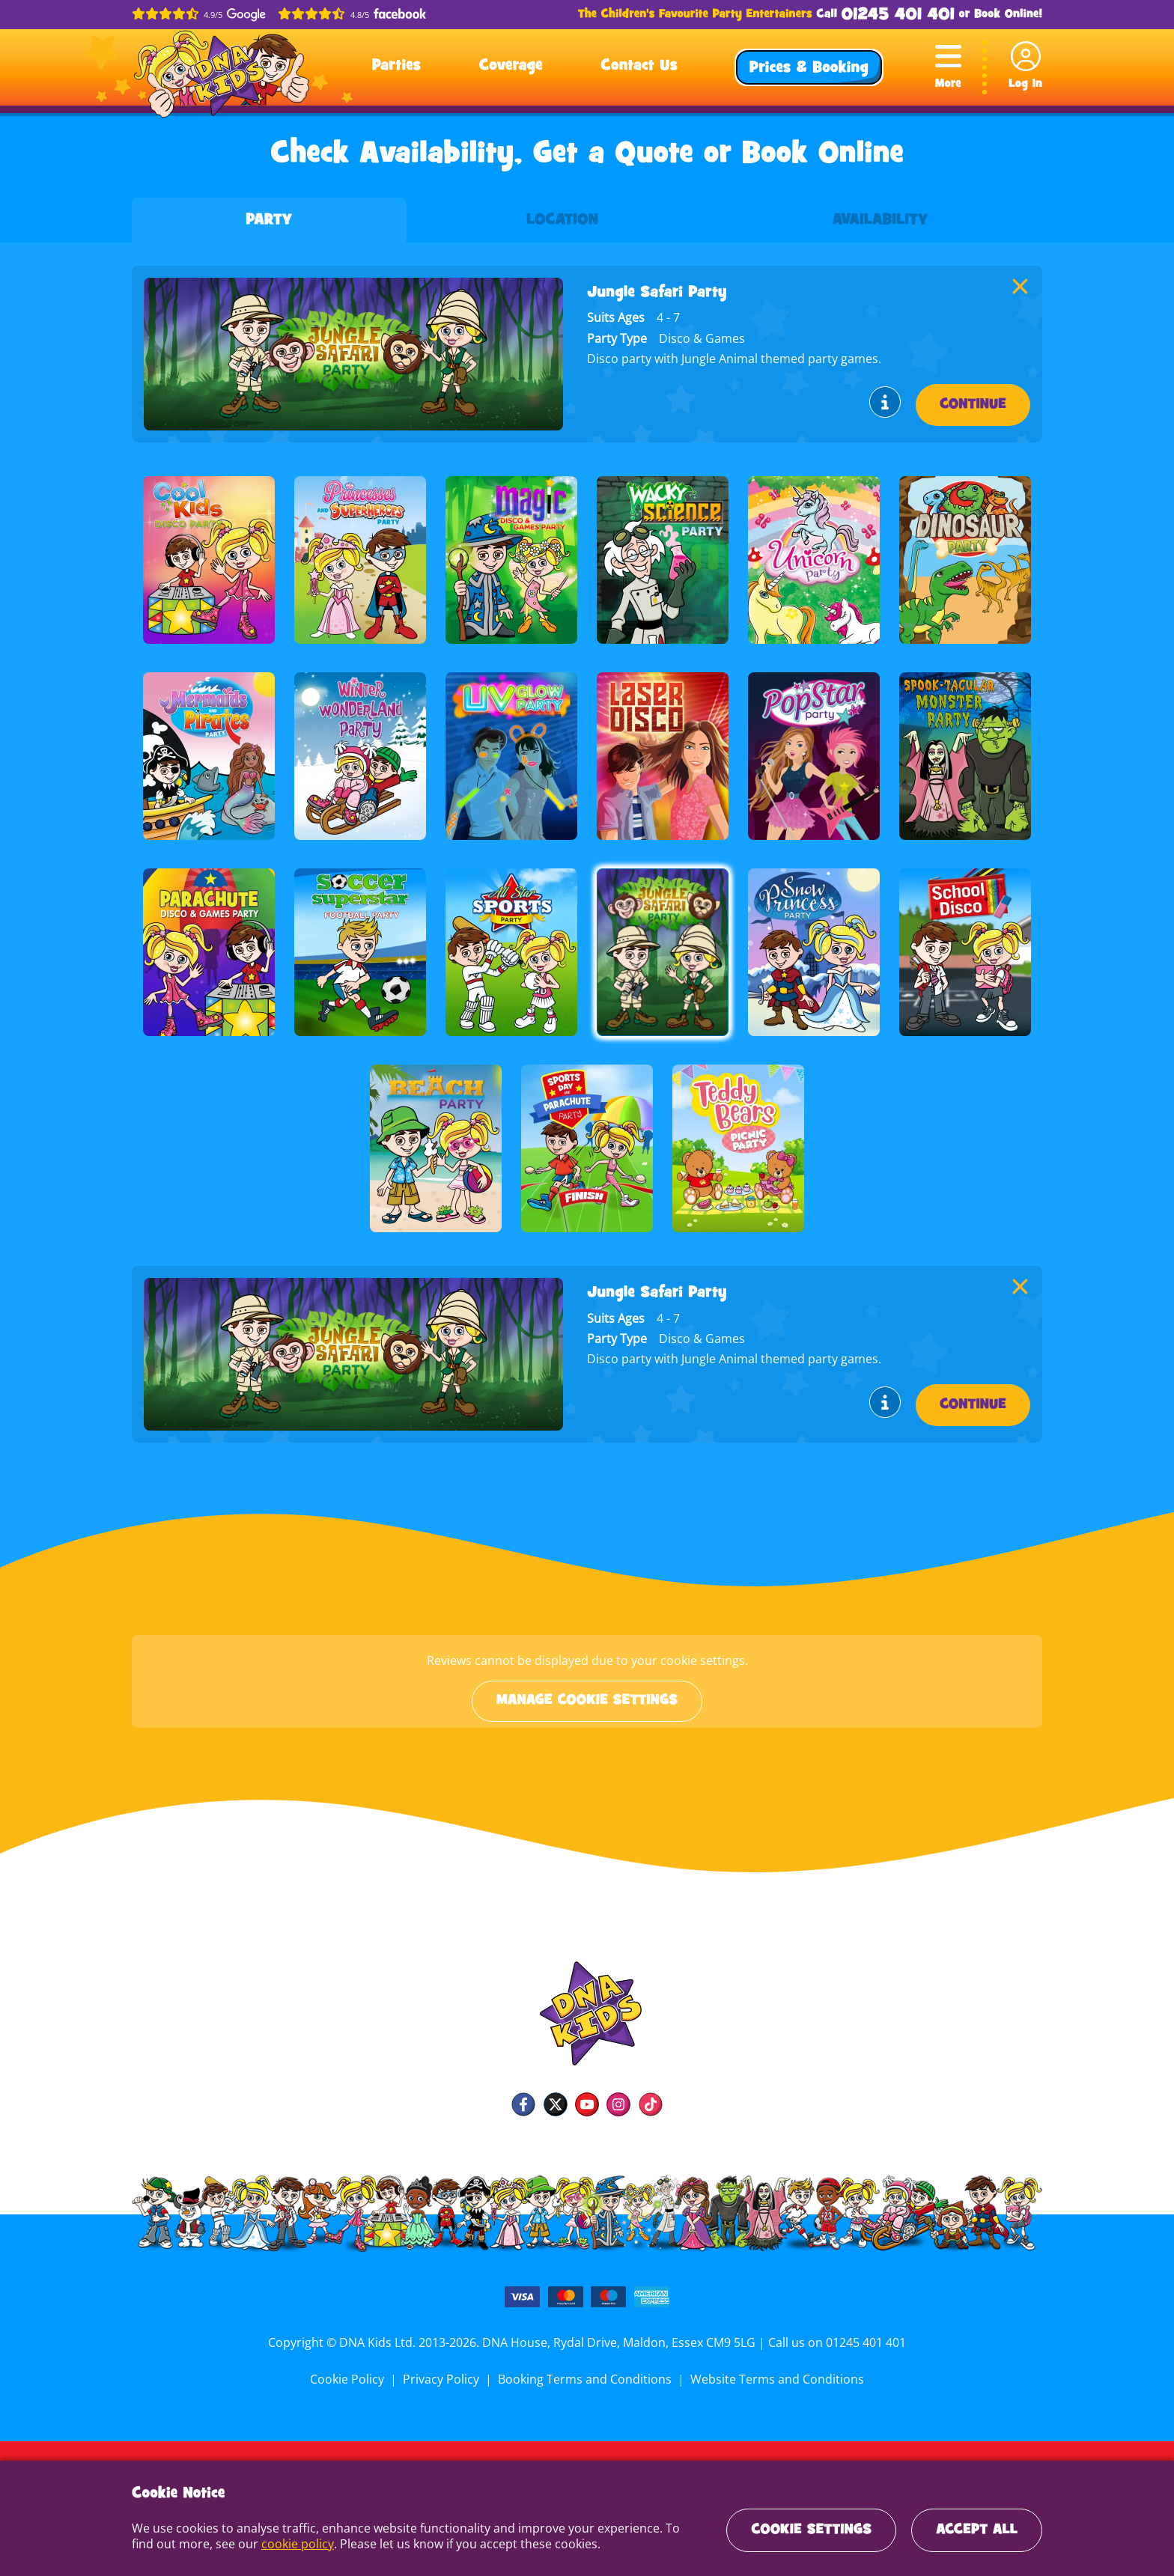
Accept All (977, 2530)
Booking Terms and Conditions (584, 2379)
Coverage (511, 66)
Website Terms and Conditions (774, 2379)
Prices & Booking (809, 69)
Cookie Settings (811, 2530)
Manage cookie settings (587, 1701)
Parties (396, 66)
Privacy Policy (443, 2379)
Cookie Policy (351, 2379)
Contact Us (639, 66)
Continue (973, 405)
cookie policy (270, 2544)
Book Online (1006, 14)
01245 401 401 (898, 15)
